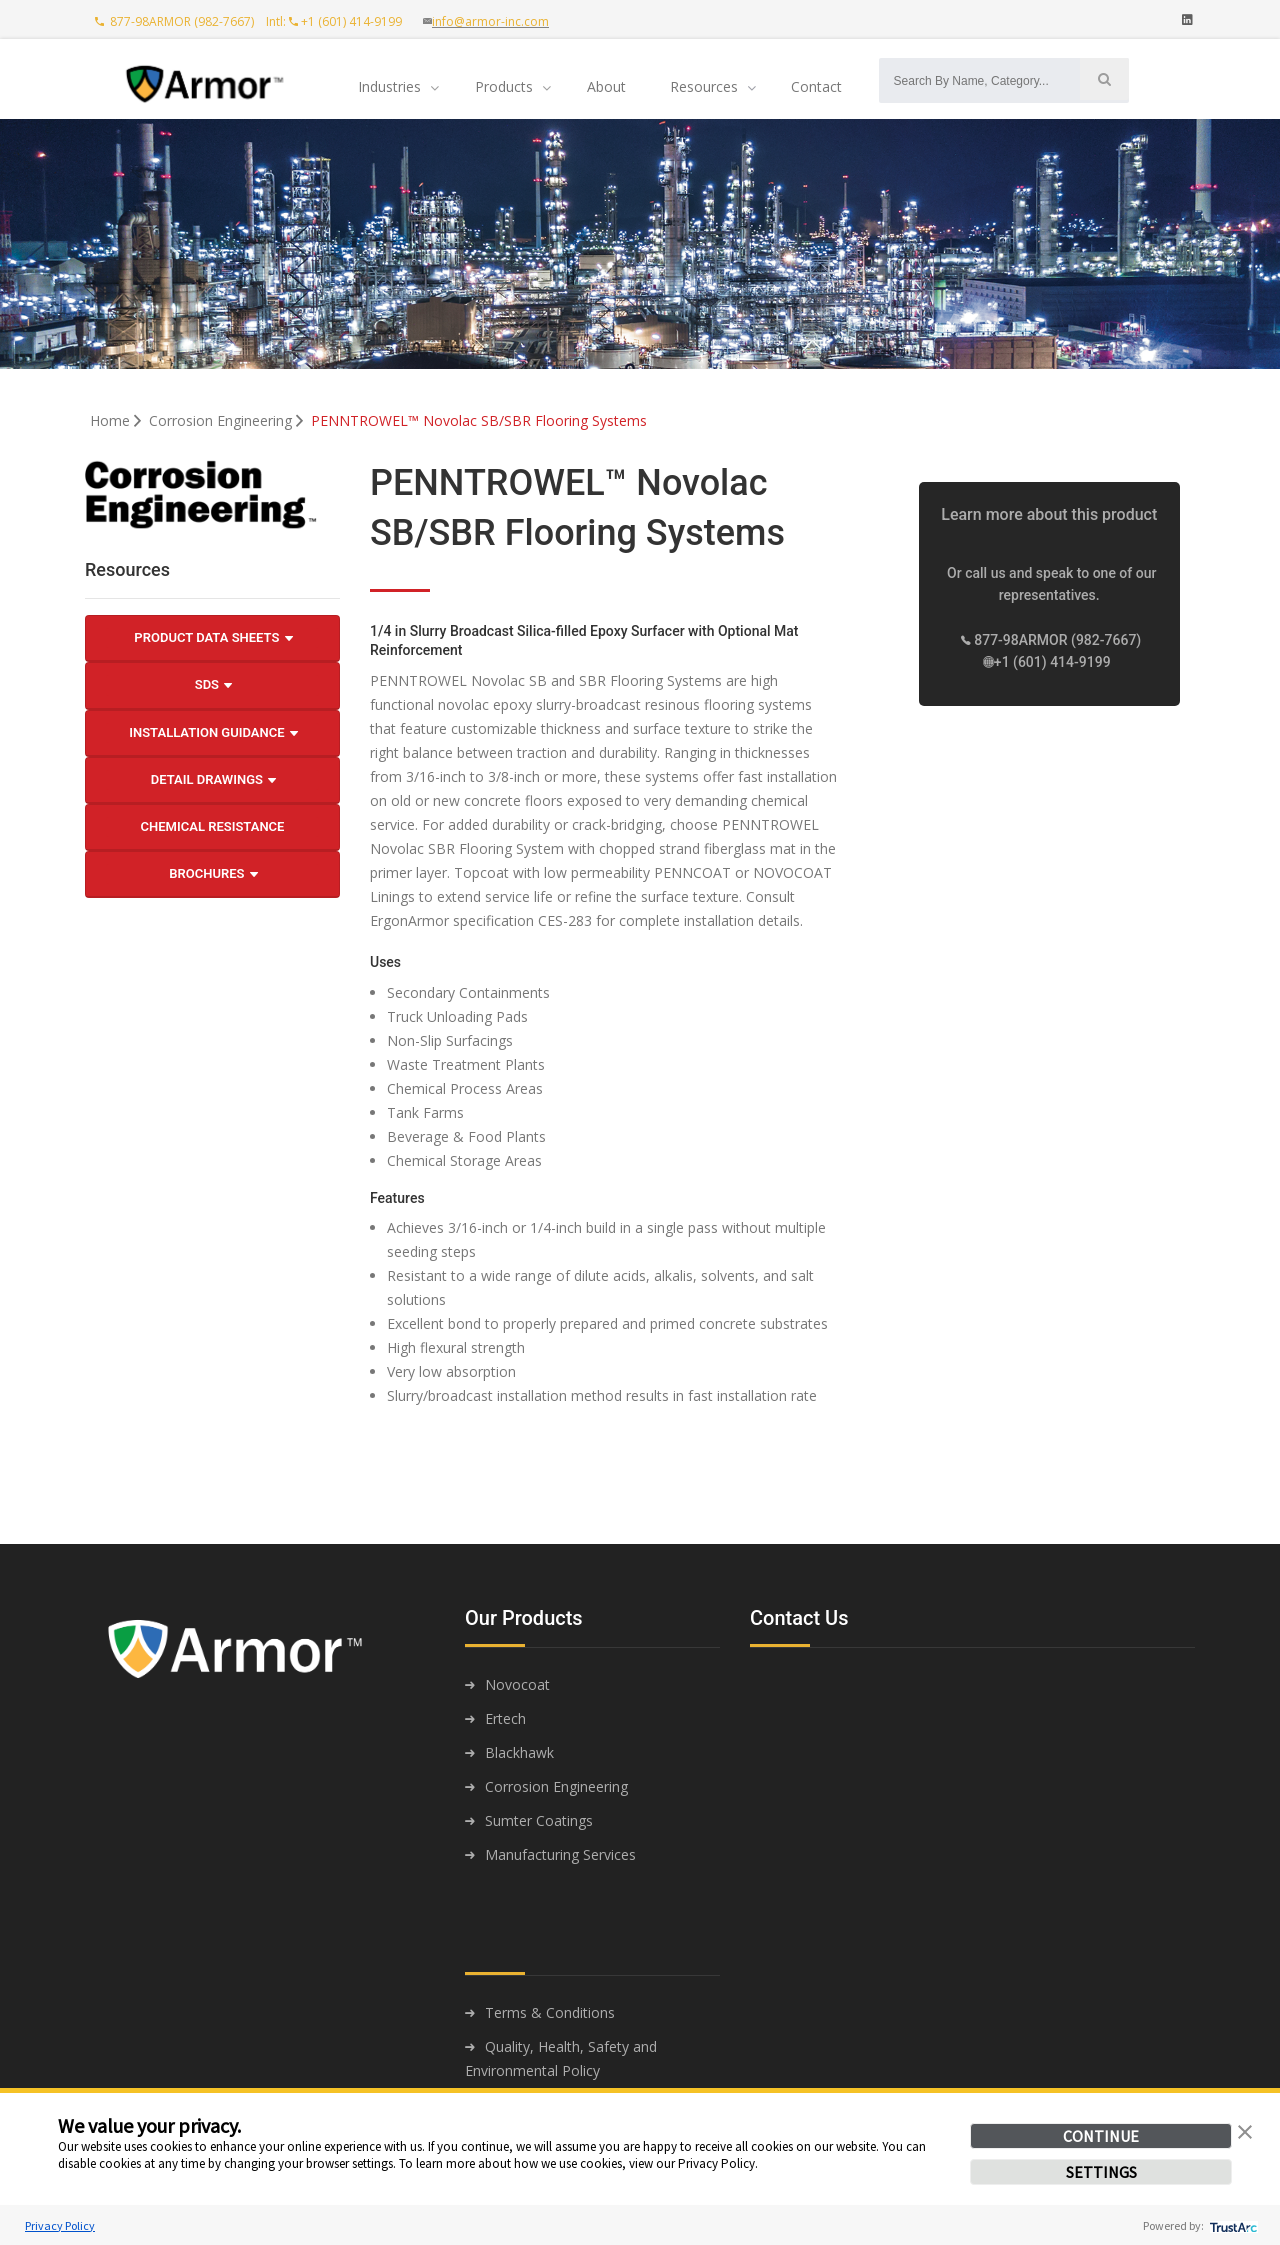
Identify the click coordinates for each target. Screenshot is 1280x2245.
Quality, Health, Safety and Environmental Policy (561, 2058)
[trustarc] (1231, 2225)
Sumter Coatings (539, 1820)
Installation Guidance (213, 733)
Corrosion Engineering (228, 420)
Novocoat (517, 1684)
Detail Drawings (213, 780)
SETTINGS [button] (1101, 2172)
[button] (1245, 2130)
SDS (214, 685)
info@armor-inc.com (490, 21)
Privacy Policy (60, 2225)
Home (117, 420)
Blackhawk (519, 1752)
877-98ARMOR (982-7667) (176, 21)
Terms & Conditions (550, 2012)
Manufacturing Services (560, 1854)
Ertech (505, 1718)
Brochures (213, 874)
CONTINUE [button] (1101, 2136)
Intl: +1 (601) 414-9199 (338, 21)
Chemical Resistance (213, 826)
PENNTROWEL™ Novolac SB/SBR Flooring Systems (479, 420)
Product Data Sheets (213, 638)
